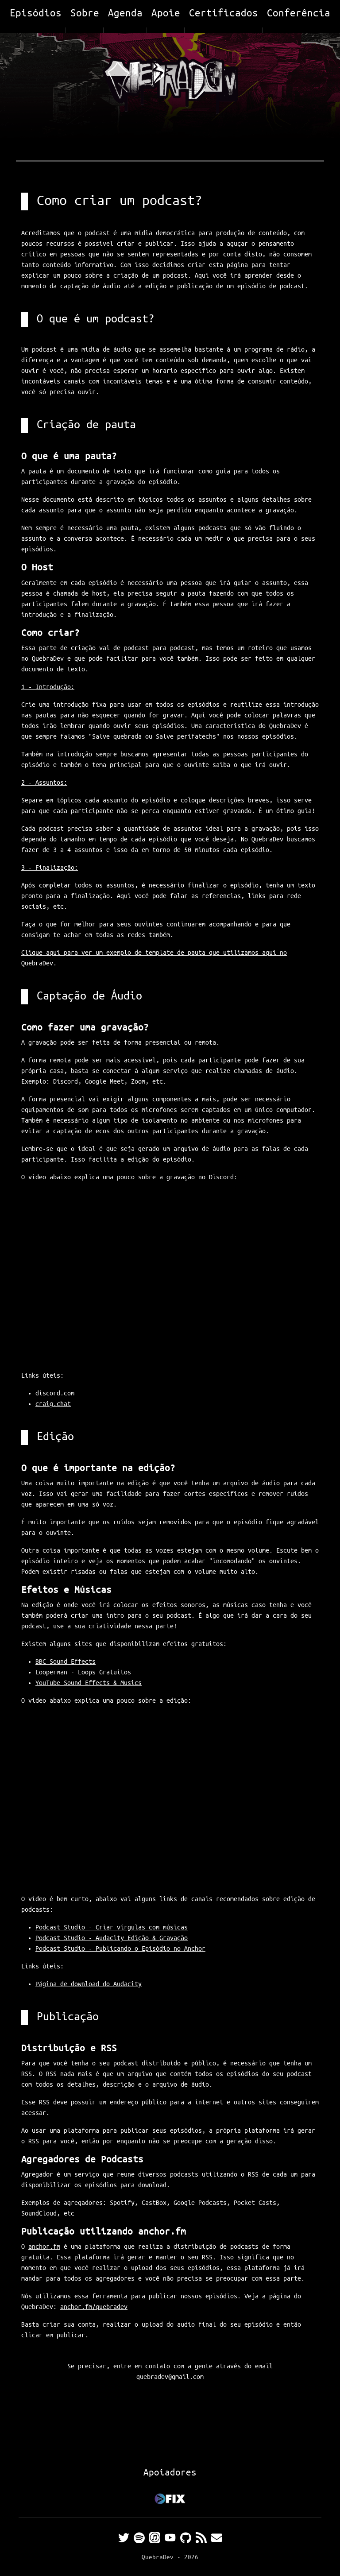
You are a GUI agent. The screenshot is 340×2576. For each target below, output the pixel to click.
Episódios (36, 13)
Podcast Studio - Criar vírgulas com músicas (111, 1928)
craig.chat (53, 1404)
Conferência (298, 13)
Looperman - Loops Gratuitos (83, 1673)
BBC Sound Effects (65, 1662)
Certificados (223, 13)
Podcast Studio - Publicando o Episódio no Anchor (120, 1949)
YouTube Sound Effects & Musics (88, 1683)
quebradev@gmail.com (170, 2377)
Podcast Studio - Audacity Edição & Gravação (111, 1938)
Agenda (125, 13)
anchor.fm (44, 2247)
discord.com (54, 1394)
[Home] (170, 84)
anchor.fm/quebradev (94, 2307)
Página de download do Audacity (88, 1984)
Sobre (84, 13)
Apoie (165, 13)
